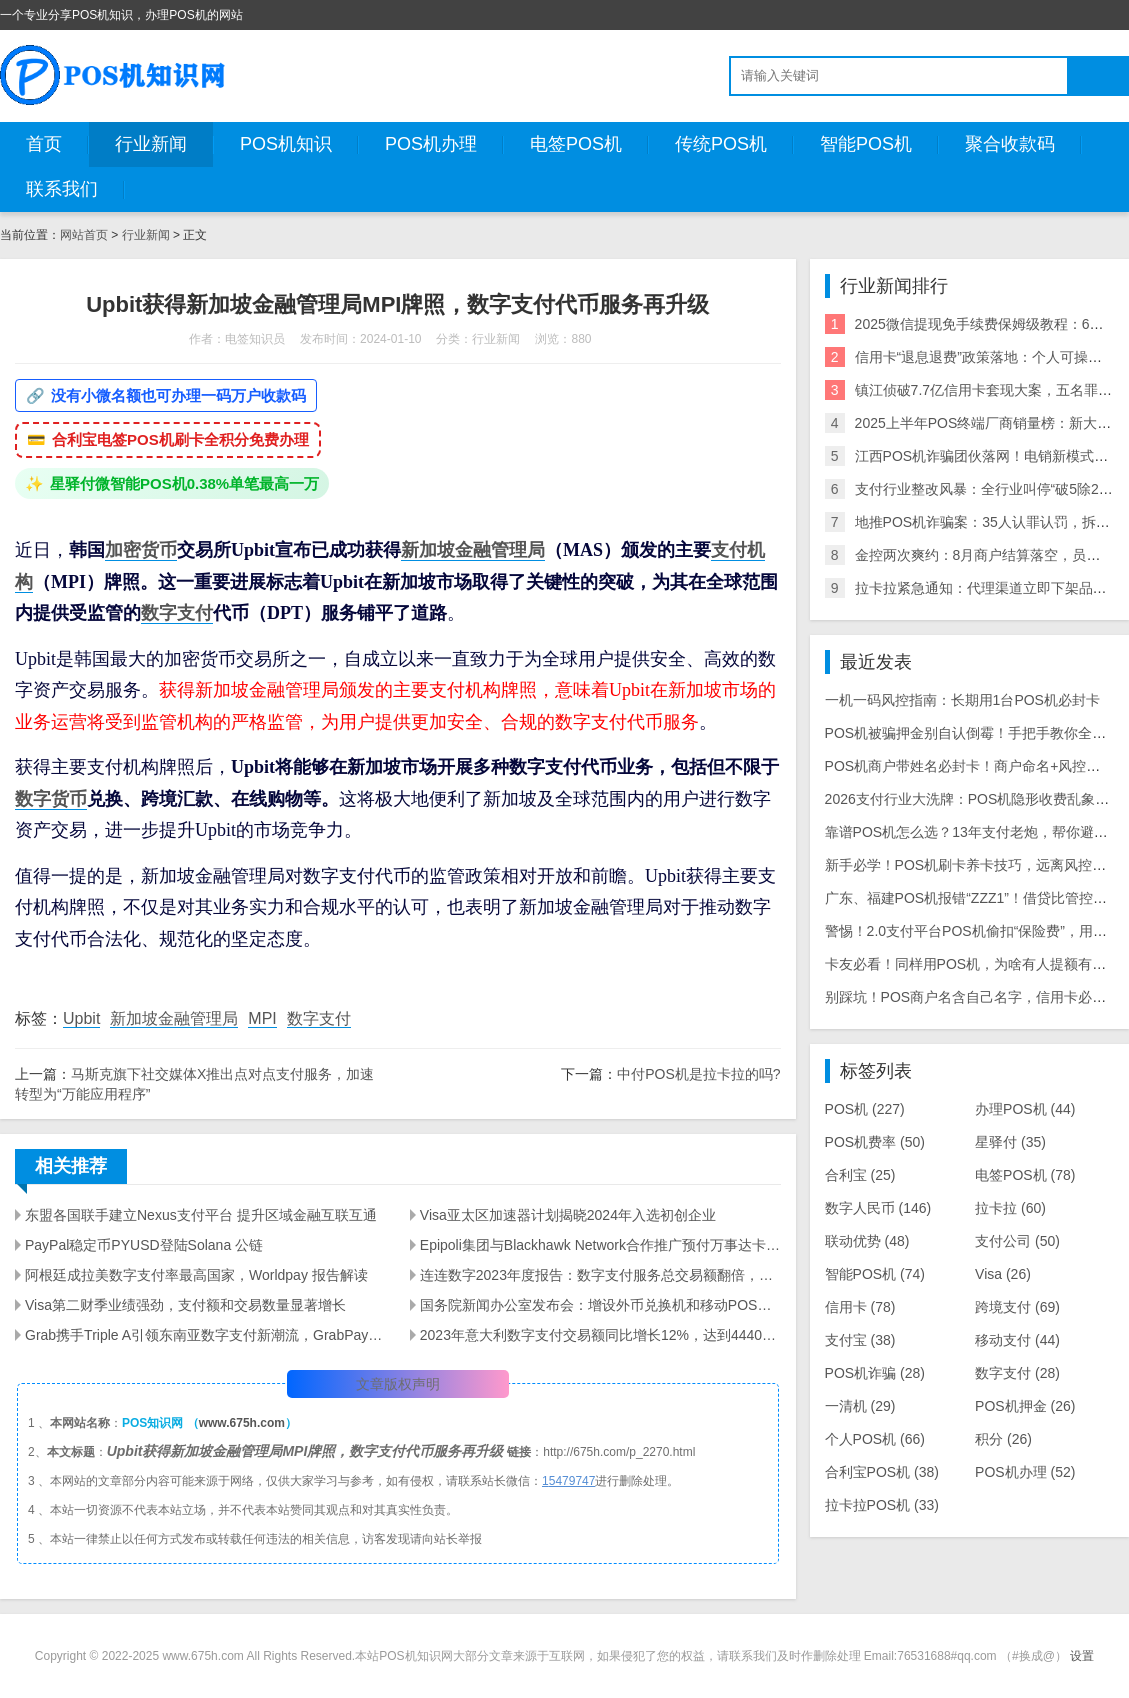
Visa (1003, 1274)
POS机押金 (1025, 1406)
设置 (1082, 1656)
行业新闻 (151, 144)
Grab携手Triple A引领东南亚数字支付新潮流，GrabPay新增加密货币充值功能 (205, 1335)
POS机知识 (286, 144)
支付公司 (1017, 1241)
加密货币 (141, 550)
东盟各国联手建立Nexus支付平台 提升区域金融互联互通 (201, 1215)
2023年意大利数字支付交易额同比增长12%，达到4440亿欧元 (600, 1335)
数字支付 (177, 613)
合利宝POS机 (882, 1472)
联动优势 (867, 1241)
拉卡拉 (1010, 1208)
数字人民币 (878, 1208)
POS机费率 (875, 1142)
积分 (1003, 1439)
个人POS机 (875, 1439)
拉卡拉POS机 (882, 1505)
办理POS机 (1025, 1109)
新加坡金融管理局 (473, 550)
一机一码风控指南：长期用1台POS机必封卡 (962, 700)
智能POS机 (866, 144)
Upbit (81, 1018)
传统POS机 (721, 144)
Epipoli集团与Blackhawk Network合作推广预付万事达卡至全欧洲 (600, 1245)
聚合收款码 (1010, 144)
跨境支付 (1017, 1307)
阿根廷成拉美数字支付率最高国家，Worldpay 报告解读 (196, 1275)
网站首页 (84, 235)
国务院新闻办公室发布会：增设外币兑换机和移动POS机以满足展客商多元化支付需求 (600, 1305)
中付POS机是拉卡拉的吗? (698, 1074)
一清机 (860, 1406)
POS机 (865, 1109)
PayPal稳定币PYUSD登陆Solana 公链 (144, 1245)
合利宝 (860, 1175)
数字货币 (51, 799)
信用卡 (860, 1307)
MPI (262, 1018)
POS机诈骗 (875, 1373)
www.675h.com (242, 1423)
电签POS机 (576, 144)
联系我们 (62, 189)
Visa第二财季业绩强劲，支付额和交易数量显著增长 (185, 1305)
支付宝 (860, 1340)
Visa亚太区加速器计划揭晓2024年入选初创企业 (568, 1215)
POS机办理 (431, 144)
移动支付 (1017, 1340)
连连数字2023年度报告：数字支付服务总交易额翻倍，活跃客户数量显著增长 (600, 1275)
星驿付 (1010, 1142)
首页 (44, 144)
